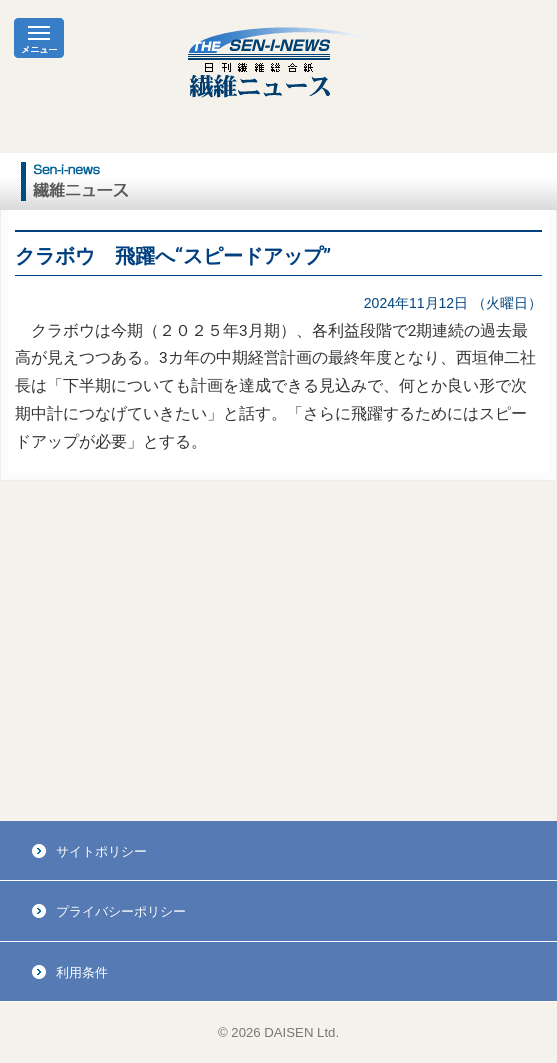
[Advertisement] (278, 651)
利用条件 (82, 972)
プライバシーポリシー (121, 911)
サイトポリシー (101, 851)
